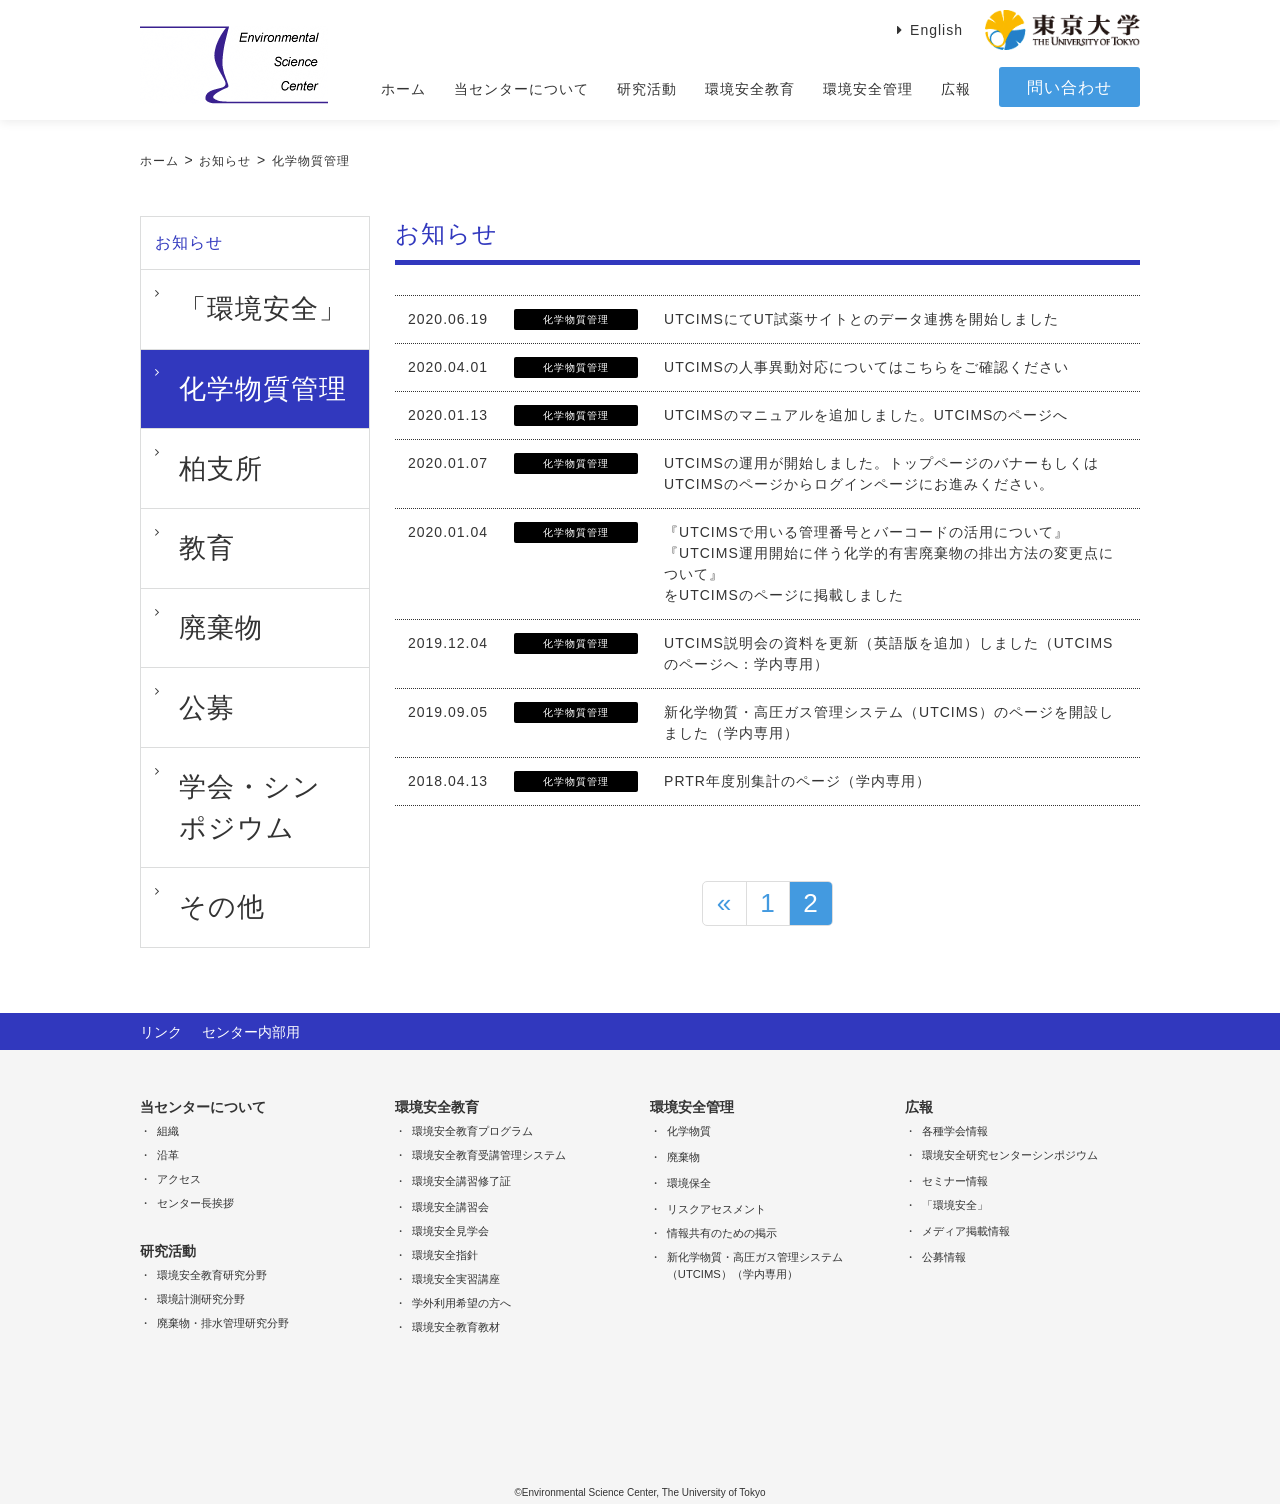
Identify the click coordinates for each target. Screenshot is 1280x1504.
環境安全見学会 (450, 1202)
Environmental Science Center (234, 65)
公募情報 (944, 1228)
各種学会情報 (955, 1102)
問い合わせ (1069, 87)
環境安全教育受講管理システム (489, 1126)
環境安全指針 (445, 1226)
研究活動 (647, 89)
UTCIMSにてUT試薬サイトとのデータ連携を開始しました (861, 319)
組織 (168, 1102)
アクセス (179, 1150)
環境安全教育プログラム (472, 1102)
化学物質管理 (311, 161)
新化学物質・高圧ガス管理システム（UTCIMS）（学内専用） (755, 1236)
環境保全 (689, 1154)
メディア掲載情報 (966, 1202)
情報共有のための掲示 (722, 1204)
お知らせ (225, 161)
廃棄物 (184, 494)
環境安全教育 (750, 89)
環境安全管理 (868, 89)
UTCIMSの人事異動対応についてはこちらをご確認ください (866, 367)
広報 (956, 89)
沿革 (168, 1126)
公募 (177, 544)
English (936, 30)
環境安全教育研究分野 (212, 1246)
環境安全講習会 (450, 1178)
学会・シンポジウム (229, 594)
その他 (184, 644)
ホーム (403, 89)
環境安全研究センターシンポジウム (1010, 1126)
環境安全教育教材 (456, 1298)
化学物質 (689, 1102)
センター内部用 (251, 1003)
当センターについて (521, 89)
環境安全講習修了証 (461, 1152)
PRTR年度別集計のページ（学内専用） (797, 781)
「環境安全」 (207, 294)
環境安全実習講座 (456, 1250)
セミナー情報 (955, 1152)
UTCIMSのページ (724, 484)
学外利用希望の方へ (461, 1274)
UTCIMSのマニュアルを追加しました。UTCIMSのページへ (866, 415)
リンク (161, 1003)
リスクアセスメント (716, 1180)
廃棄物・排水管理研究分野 (223, 1294)
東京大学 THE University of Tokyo (1062, 30)
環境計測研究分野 (201, 1270)
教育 (177, 444)
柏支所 (184, 394)
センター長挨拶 (195, 1174)
